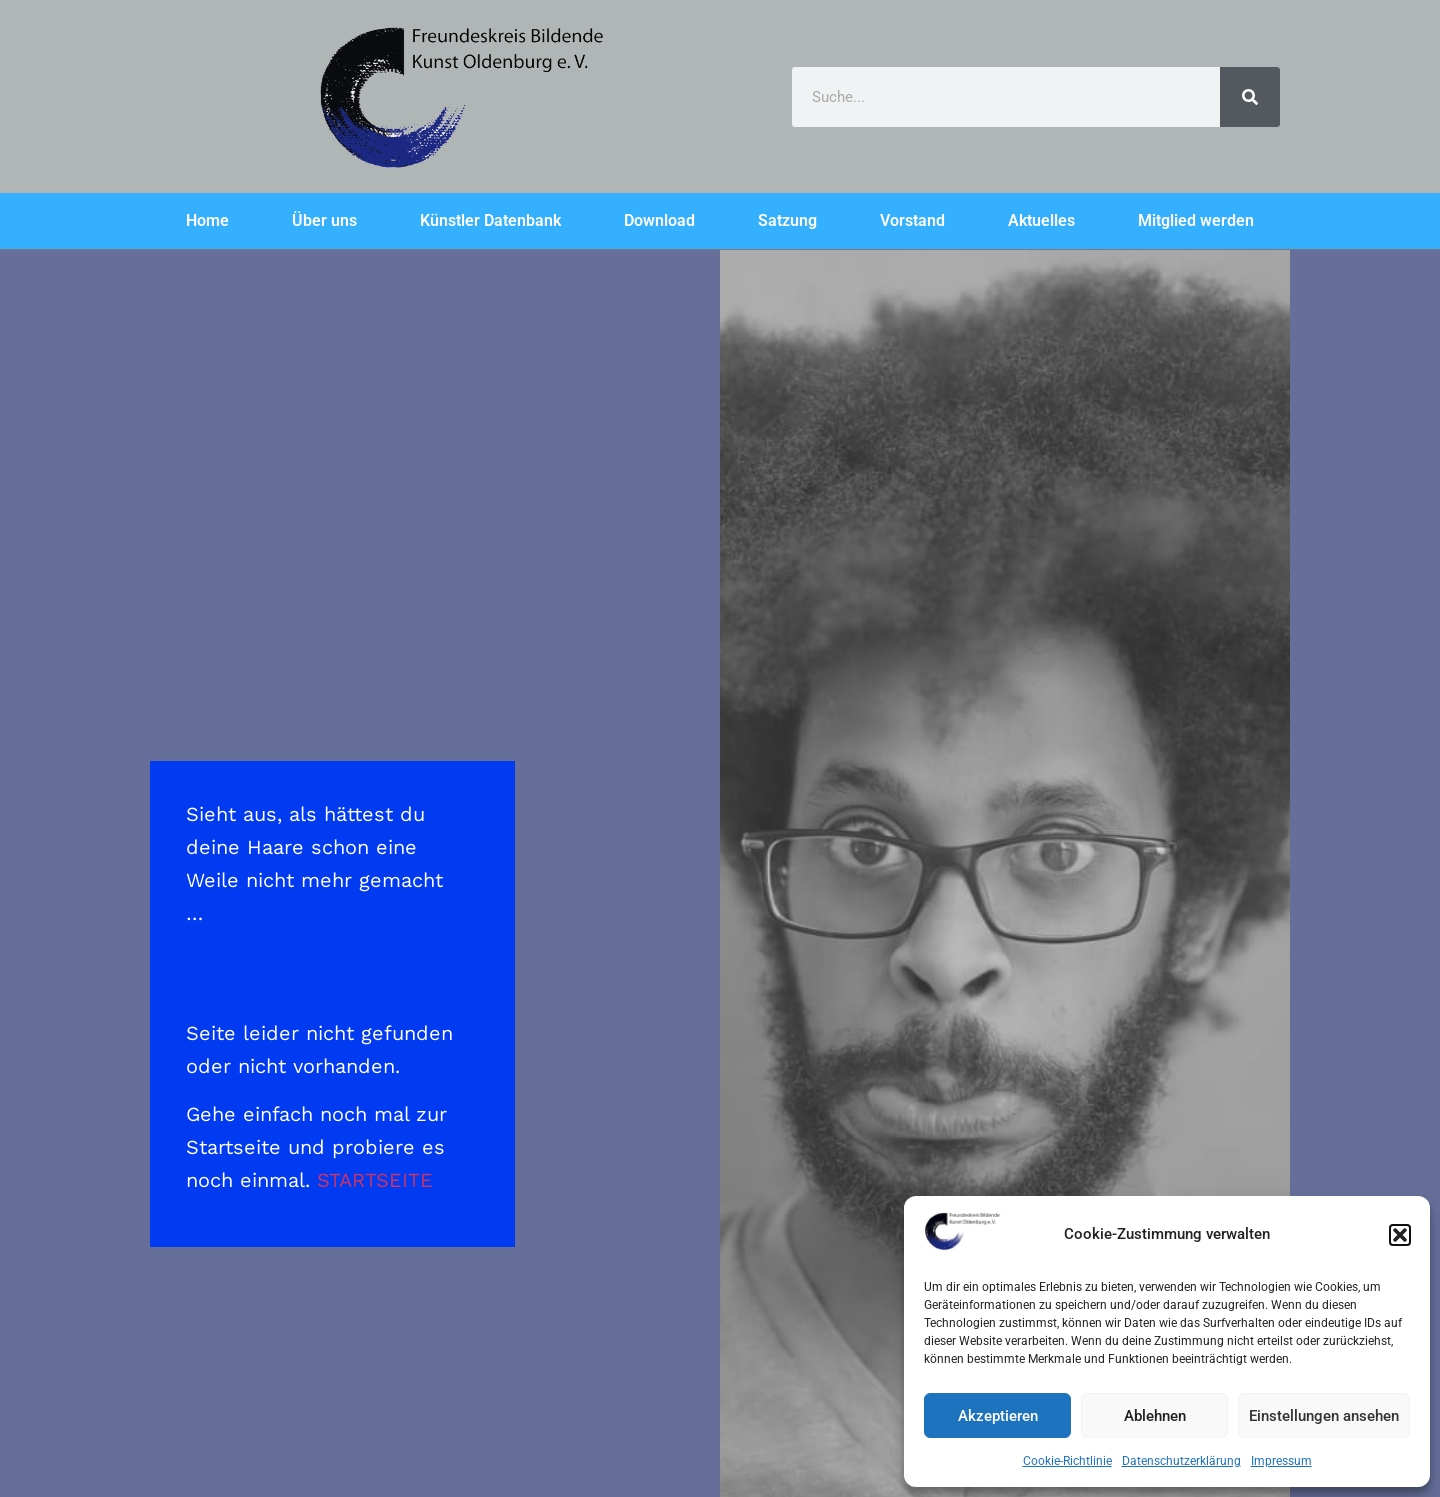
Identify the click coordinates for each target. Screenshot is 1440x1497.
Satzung (787, 220)
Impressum (1281, 1461)
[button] (1400, 1235)
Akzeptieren (998, 1416)
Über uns (324, 220)
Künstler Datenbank (490, 220)
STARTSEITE (375, 1180)
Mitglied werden (1196, 220)
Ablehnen (1155, 1416)
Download (659, 220)
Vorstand (912, 220)
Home (207, 220)
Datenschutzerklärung (1181, 1461)
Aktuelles (1041, 220)
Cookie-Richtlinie (1067, 1461)
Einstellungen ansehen (1324, 1416)
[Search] (1250, 97)
